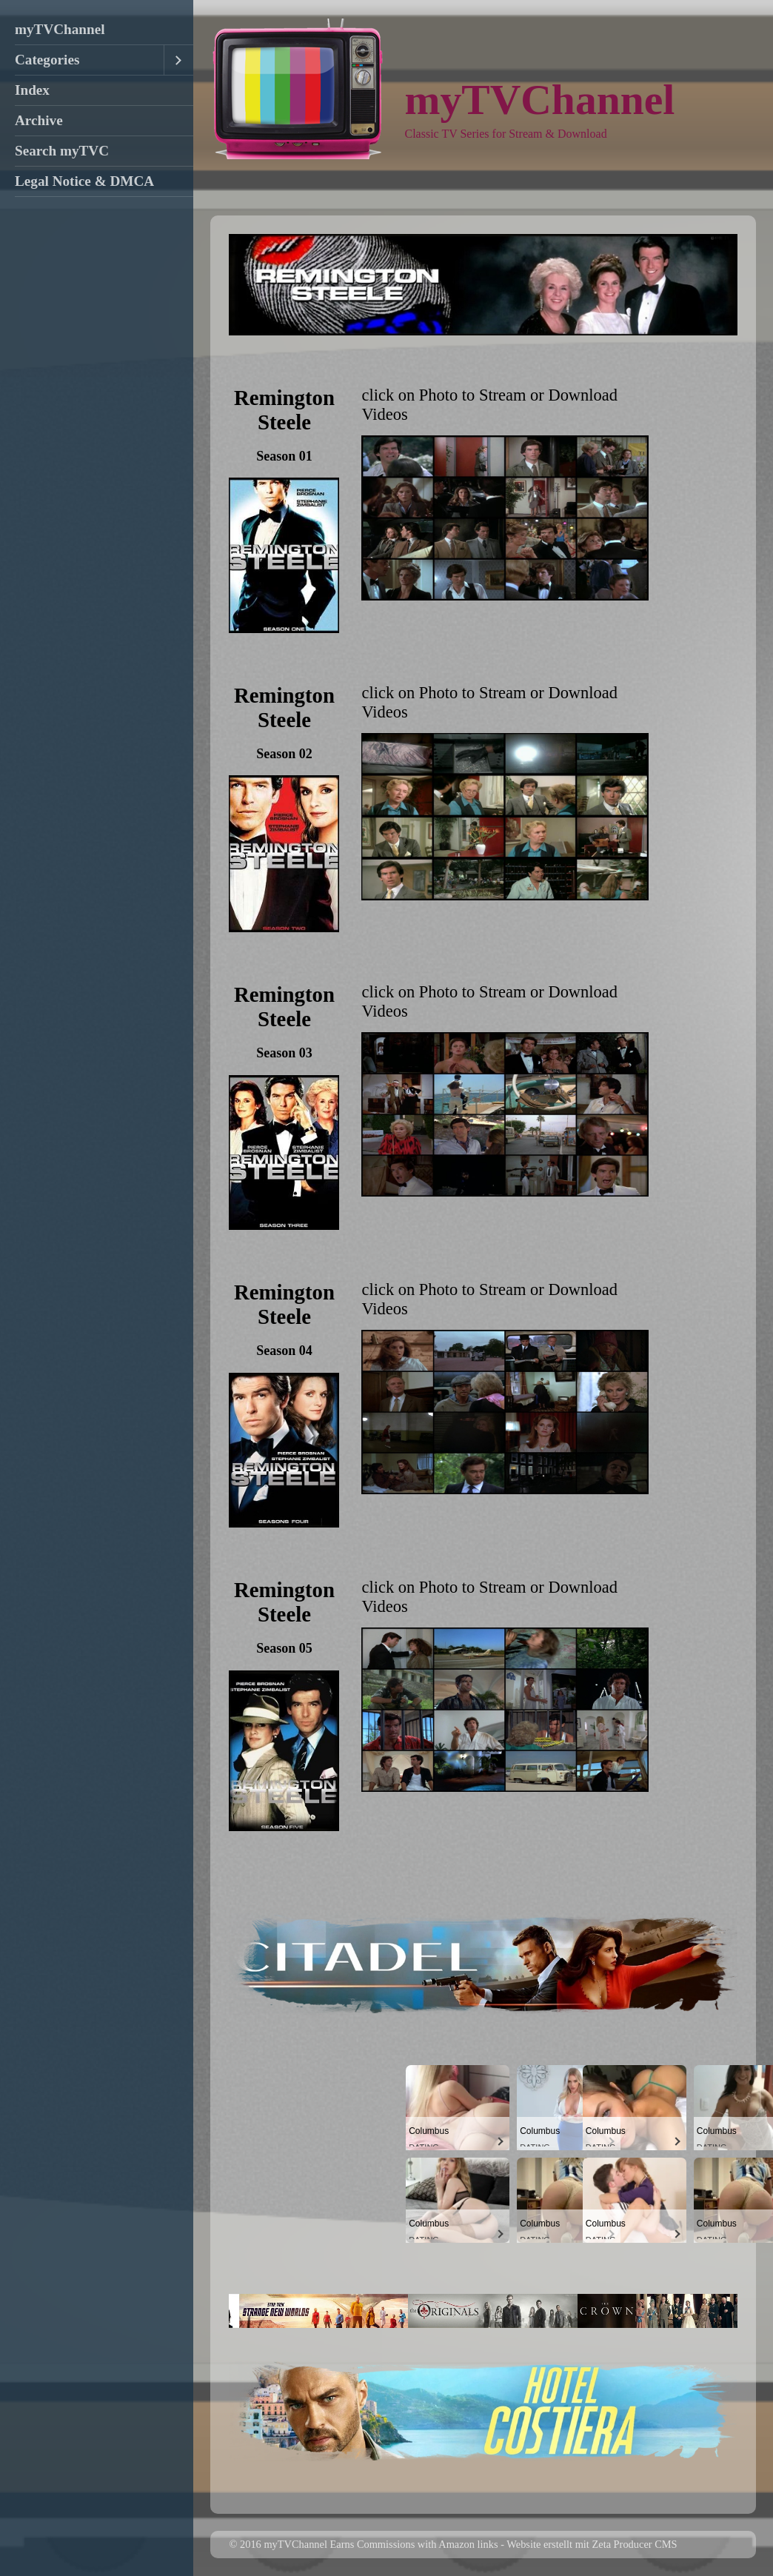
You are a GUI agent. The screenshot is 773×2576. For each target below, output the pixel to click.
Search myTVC (62, 150)
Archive (39, 120)
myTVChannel (60, 29)
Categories (47, 59)
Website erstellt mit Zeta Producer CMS (591, 2544)
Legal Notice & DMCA (84, 181)
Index (32, 90)
